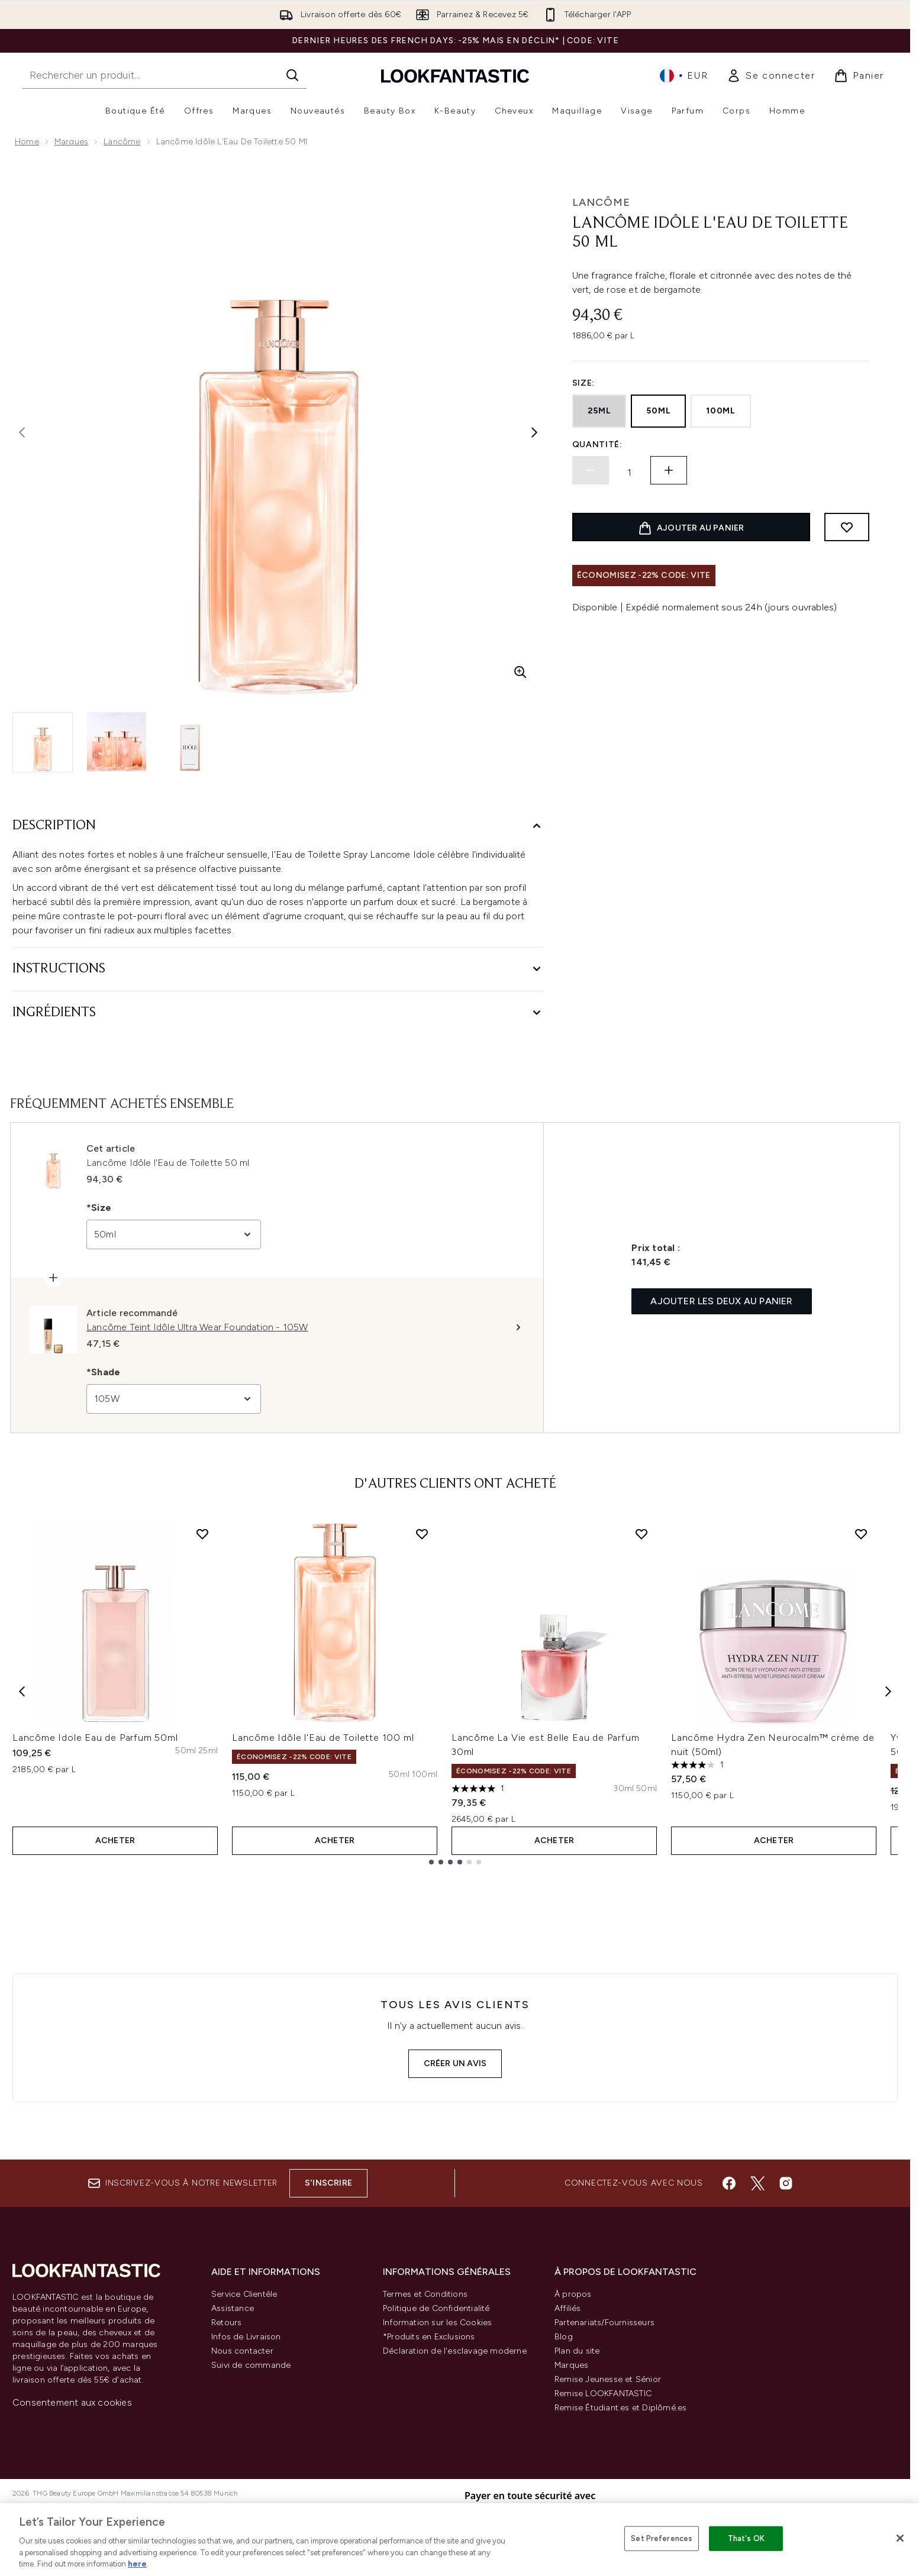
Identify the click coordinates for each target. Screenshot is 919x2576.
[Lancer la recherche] (292, 75)
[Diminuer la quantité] (590, 470)
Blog (563, 2337)
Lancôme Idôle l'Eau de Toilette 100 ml (323, 1737)
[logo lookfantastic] (455, 75)
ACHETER (115, 1840)
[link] (771, 76)
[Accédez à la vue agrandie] (520, 672)
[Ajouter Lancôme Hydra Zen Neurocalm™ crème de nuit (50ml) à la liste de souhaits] (861, 1534)
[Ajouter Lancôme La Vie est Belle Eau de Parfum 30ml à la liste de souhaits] (641, 1534)
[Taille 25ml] (208, 1751)
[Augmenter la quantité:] (668, 470)
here (137, 2563)
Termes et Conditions (425, 2294)
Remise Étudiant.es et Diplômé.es (620, 2408)
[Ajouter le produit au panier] (691, 527)
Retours (226, 2323)
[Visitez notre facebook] (729, 2183)
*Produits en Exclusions (429, 2337)
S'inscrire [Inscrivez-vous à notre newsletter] (328, 2183)
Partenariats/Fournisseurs (604, 2323)
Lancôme (122, 142)
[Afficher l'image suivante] (534, 432)
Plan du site (576, 2351)
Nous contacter (242, 2351)
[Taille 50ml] (185, 1751)
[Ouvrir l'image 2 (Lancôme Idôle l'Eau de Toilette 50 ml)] (116, 741)
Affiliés (567, 2308)
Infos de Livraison (246, 2337)
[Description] (278, 826)
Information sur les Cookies (437, 2323)
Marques (71, 142)
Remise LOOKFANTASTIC (603, 2393)
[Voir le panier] (859, 76)
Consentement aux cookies (72, 2402)
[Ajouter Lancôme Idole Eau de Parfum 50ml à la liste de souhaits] (202, 1534)
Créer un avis (455, 2063)
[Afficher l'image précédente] (21, 432)
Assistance (232, 2308)
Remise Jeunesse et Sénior (607, 2379)
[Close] (900, 2538)
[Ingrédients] (278, 1013)
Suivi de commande (251, 2365)
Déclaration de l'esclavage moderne (455, 2351)
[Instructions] (278, 969)
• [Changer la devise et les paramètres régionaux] (684, 76)
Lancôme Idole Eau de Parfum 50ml (95, 1737)
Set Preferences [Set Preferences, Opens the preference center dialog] (661, 2538)
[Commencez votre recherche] (164, 75)
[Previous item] (21, 1691)
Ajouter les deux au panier (721, 1301)
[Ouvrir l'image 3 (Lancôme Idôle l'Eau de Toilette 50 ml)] (190, 741)
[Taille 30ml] (623, 1789)
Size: (583, 383)
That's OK (746, 2538)
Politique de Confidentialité (436, 2308)
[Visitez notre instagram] (786, 2183)
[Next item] (888, 1691)
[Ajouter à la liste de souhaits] (846, 527)
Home (27, 142)
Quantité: (597, 444)
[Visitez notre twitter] (757, 2183)
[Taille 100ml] (424, 1774)
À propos (573, 2294)
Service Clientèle (244, 2294)
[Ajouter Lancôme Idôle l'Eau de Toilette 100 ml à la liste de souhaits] (422, 1534)
